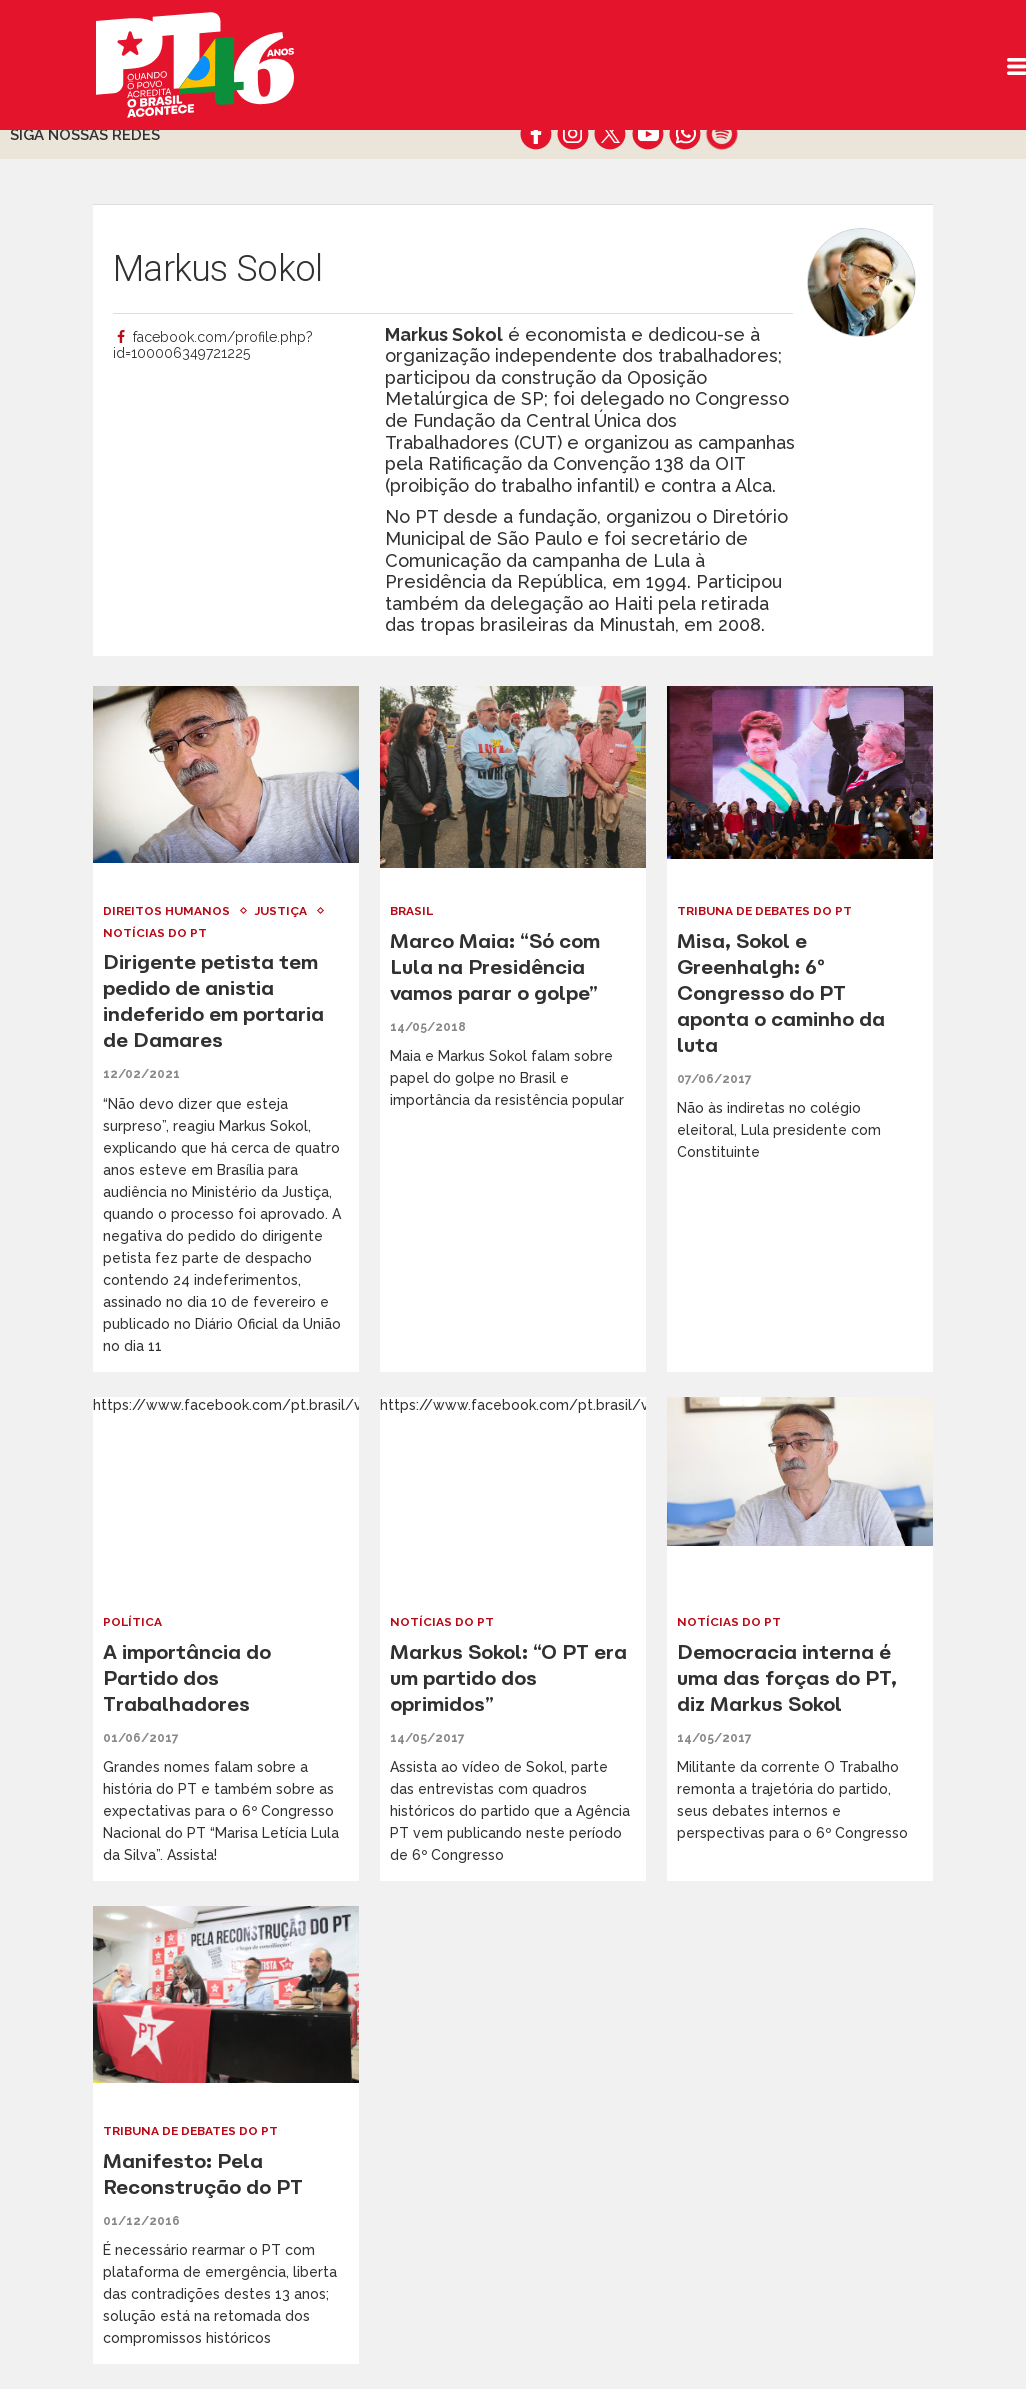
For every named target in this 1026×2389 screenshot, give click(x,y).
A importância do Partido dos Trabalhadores (187, 1677)
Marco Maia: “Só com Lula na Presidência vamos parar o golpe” (495, 966)
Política (133, 1622)
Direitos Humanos (167, 911)
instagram (573, 134)
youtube (647, 134)
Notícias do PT (155, 933)
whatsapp (684, 134)
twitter (610, 134)
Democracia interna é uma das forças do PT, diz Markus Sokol (787, 1677)
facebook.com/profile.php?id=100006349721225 (213, 345)
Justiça (282, 911)
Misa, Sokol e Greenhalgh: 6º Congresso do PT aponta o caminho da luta (781, 992)
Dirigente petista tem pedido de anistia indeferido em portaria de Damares (213, 1000)
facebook (536, 134)
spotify (721, 134)
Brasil (412, 911)
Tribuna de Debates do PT (767, 911)
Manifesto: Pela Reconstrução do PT (203, 2173)
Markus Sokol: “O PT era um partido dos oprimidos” (509, 1677)
